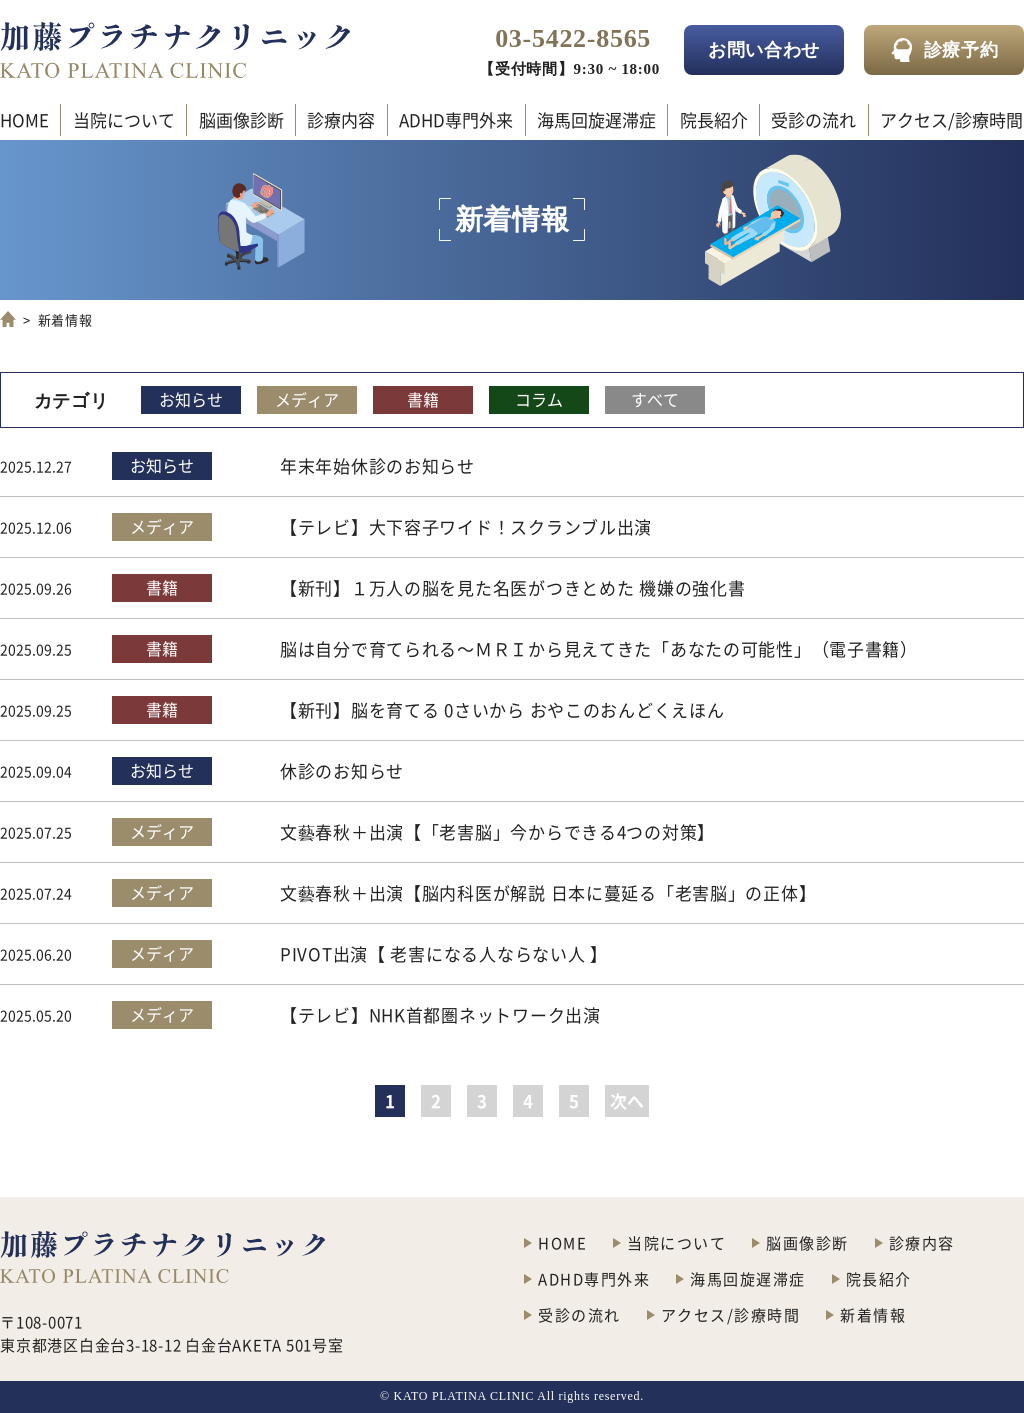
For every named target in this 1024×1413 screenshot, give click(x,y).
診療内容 (341, 119)
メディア (307, 399)
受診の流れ (813, 119)
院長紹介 (714, 119)
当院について (124, 119)
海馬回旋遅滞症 (596, 119)
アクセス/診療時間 (951, 119)
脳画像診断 (241, 119)
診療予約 (961, 50)
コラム (539, 399)
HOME (24, 119)
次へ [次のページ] (627, 1100)
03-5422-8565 (573, 38)
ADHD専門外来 (456, 119)
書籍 (423, 399)
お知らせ (191, 399)
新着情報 (873, 1314)
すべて (655, 399)
